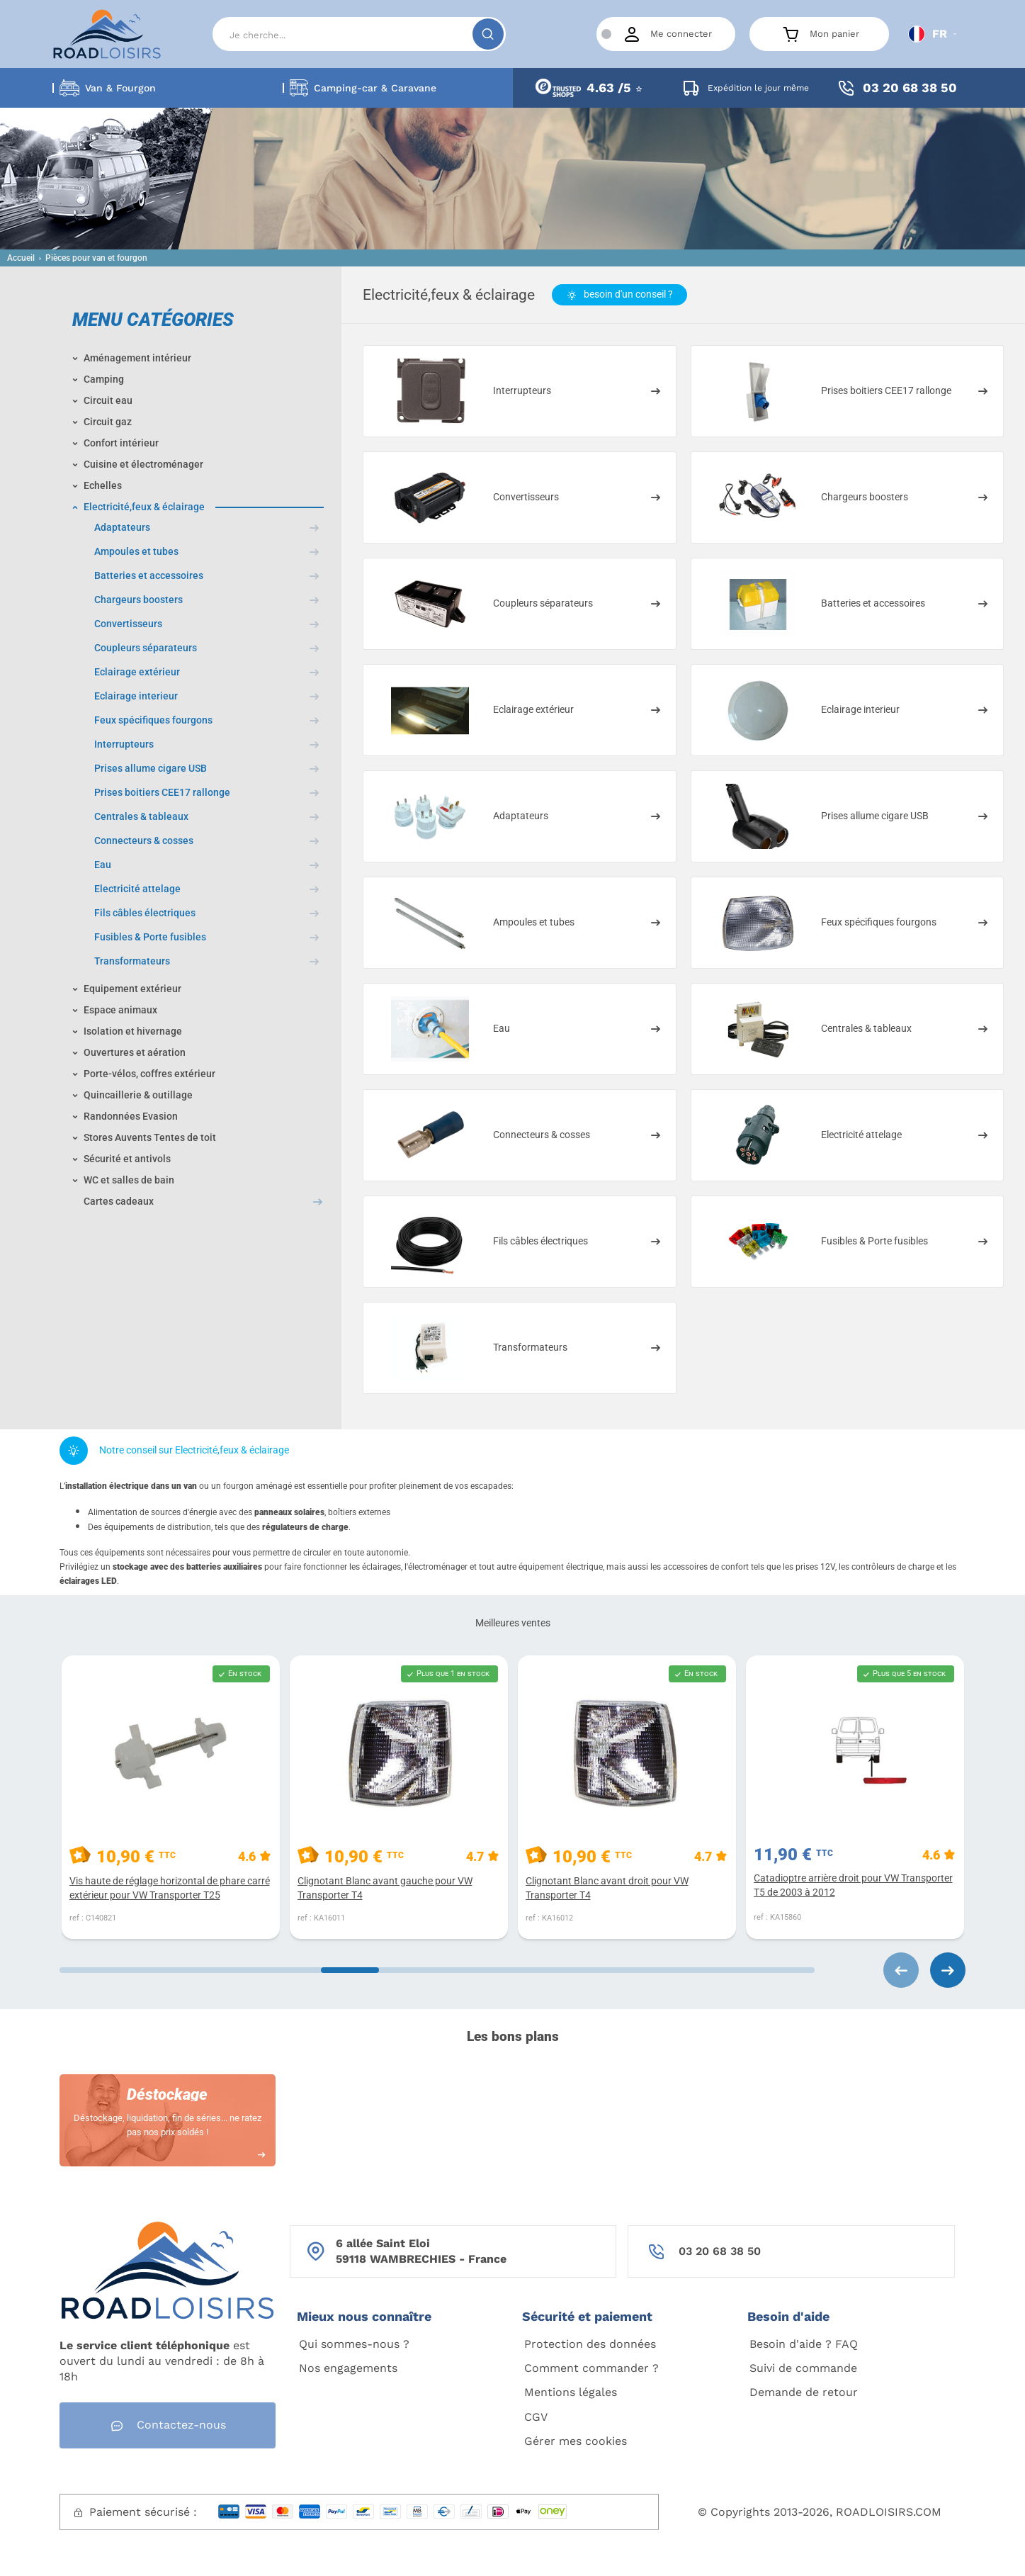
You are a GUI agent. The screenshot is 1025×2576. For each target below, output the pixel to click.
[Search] (359, 34)
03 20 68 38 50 (720, 2251)
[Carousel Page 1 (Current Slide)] (154, 1970)
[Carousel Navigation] (890, 1970)
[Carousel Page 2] (342, 1970)
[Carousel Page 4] (720, 1970)
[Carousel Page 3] (531, 1970)
